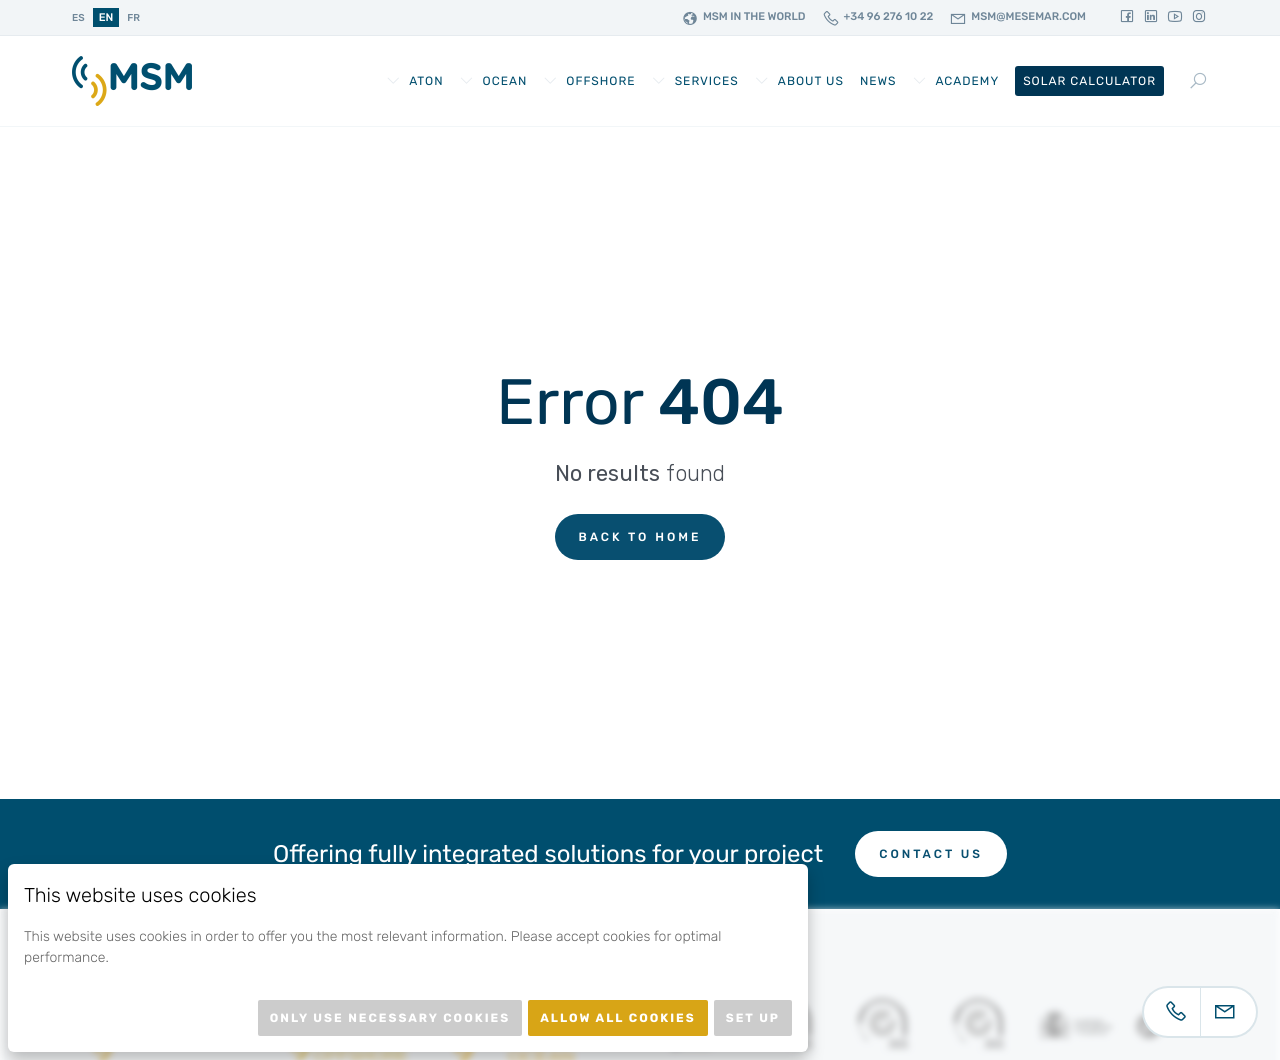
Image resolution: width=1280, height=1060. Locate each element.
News (878, 81)
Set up (753, 1018)
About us (811, 81)
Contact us (931, 854)
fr (133, 18)
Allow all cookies (618, 1018)
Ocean (505, 81)
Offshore (600, 81)
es (78, 18)
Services (707, 81)
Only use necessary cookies (390, 1018)
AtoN (426, 81)
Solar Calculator (1089, 81)
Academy (967, 81)
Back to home (640, 537)
